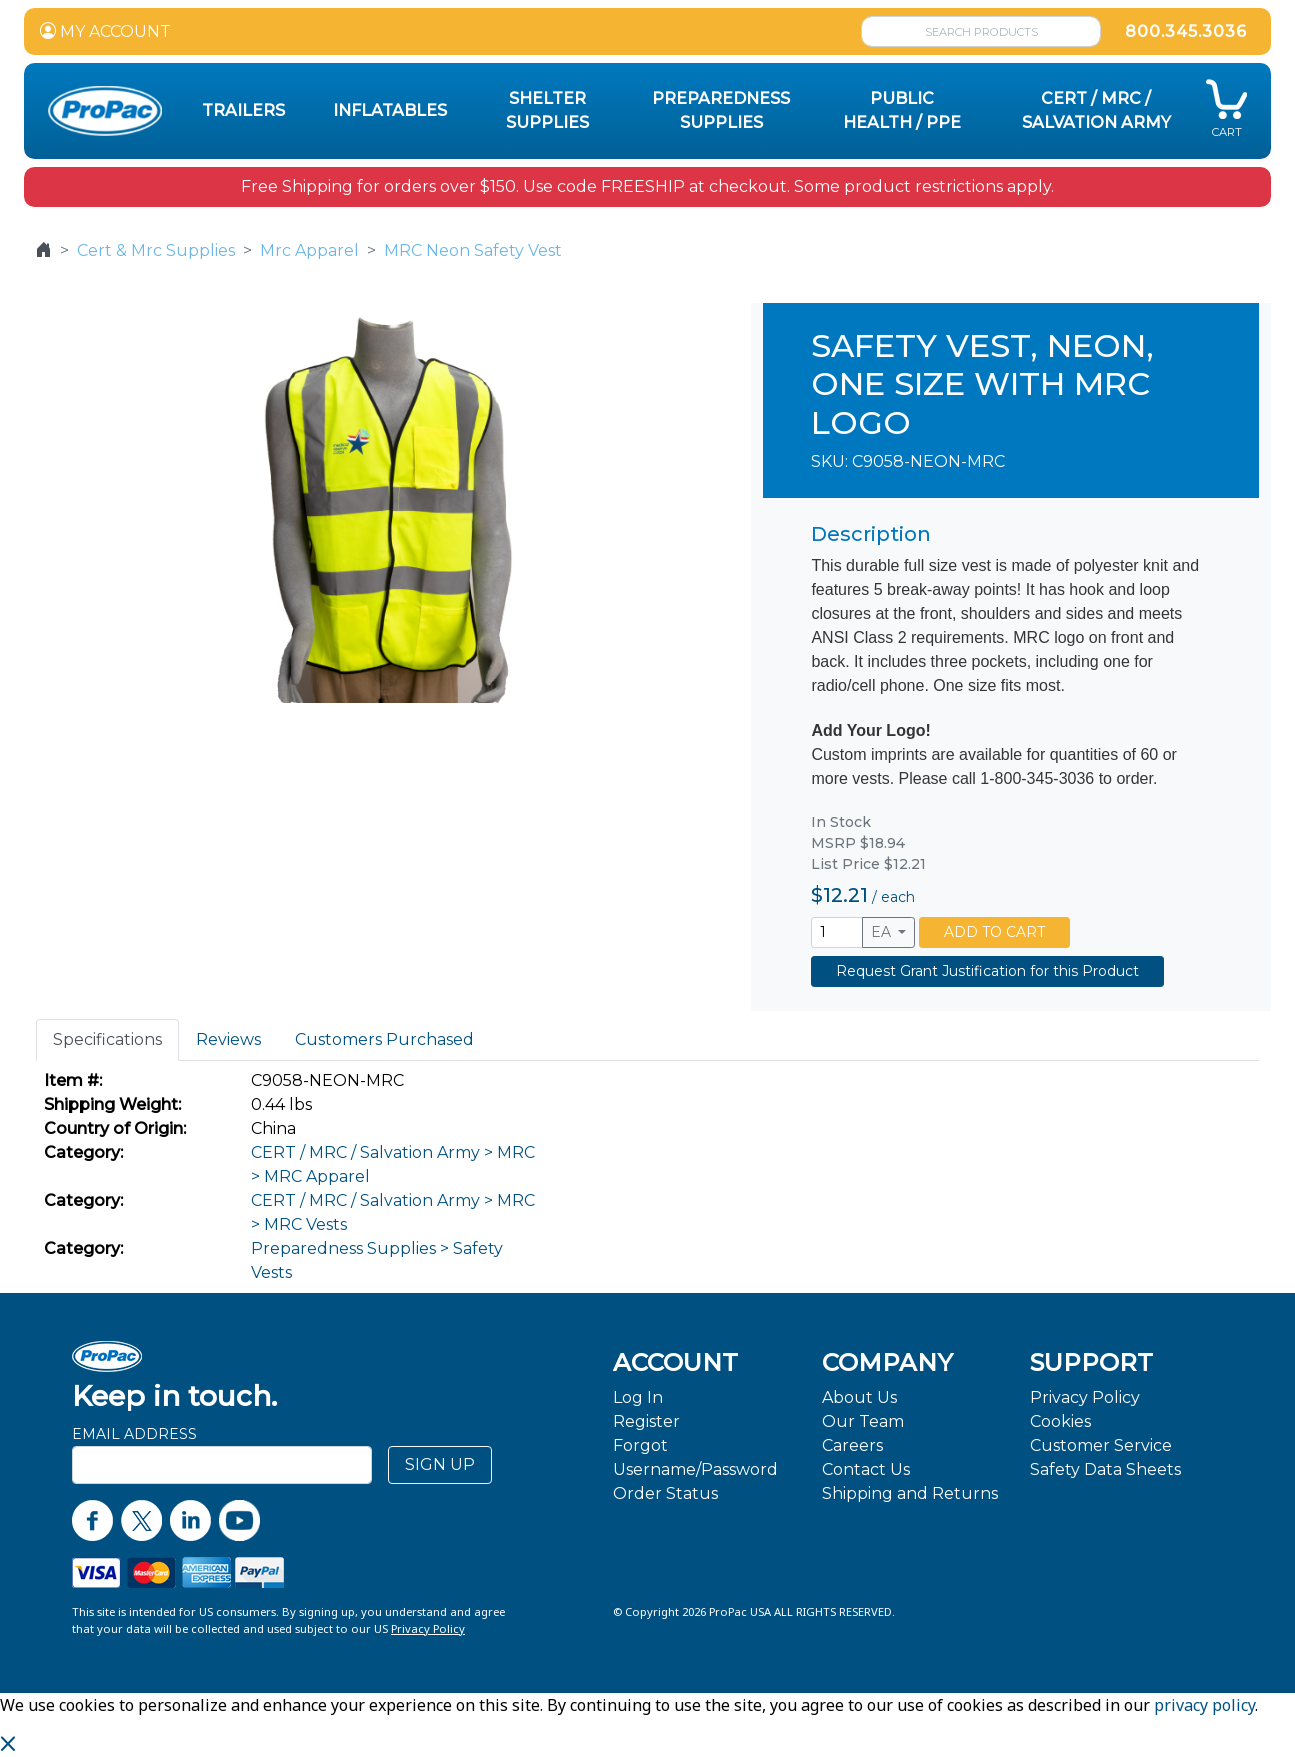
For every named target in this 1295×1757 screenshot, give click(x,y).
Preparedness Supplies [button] (721, 110)
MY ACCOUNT (105, 31)
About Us (859, 1397)
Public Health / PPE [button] (902, 110)
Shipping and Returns (910, 1493)
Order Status (665, 1493)
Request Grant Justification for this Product (987, 971)
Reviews (228, 1039)
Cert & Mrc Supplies (156, 250)
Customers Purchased (384, 1039)
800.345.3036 (1186, 31)
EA (883, 932)
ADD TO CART (994, 932)
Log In (638, 1397)
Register (646, 1421)
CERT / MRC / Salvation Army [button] (1096, 110)
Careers (852, 1445)
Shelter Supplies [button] (547, 110)
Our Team (863, 1421)
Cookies (1060, 1421)
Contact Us (866, 1469)
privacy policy (1204, 1705)
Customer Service (1101, 1445)
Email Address (134, 1434)
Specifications (107, 1039)
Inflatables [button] (390, 110)
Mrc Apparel (309, 250)
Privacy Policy (1085, 1397)
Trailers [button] (243, 110)
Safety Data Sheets (1105, 1469)
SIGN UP (440, 1464)
